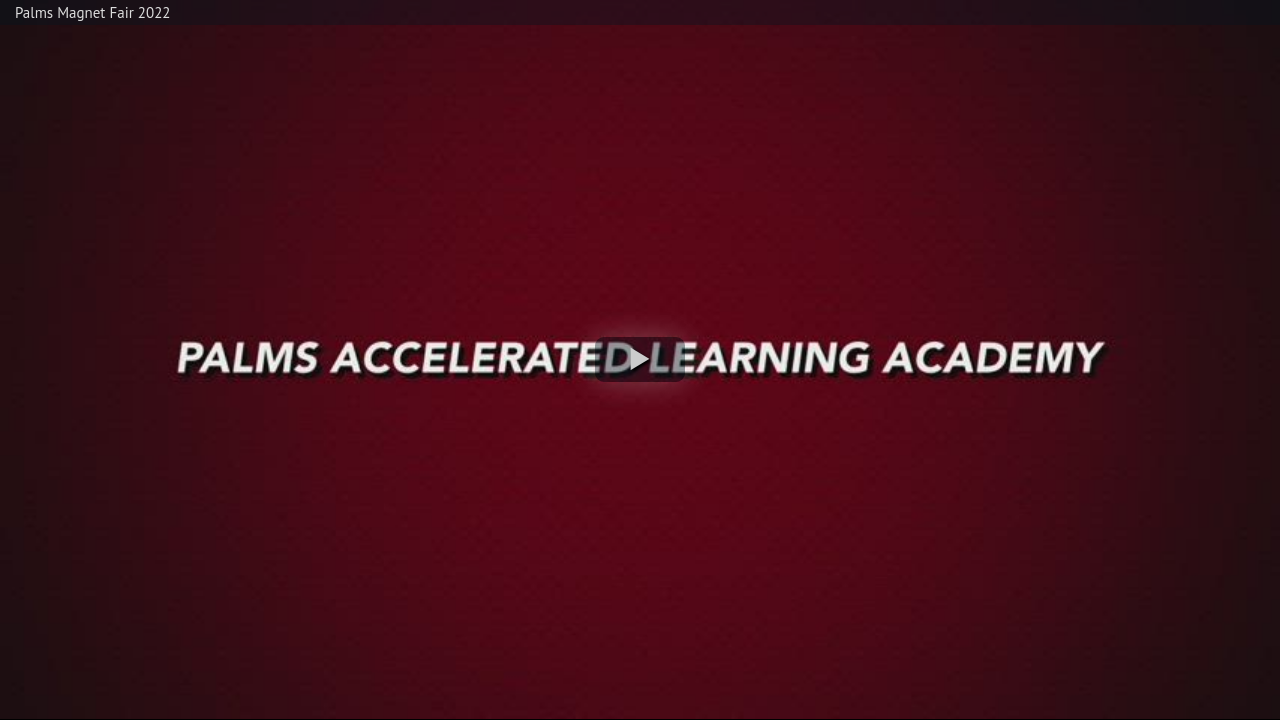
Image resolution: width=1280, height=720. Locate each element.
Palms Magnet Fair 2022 (92, 12)
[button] (640, 359)
